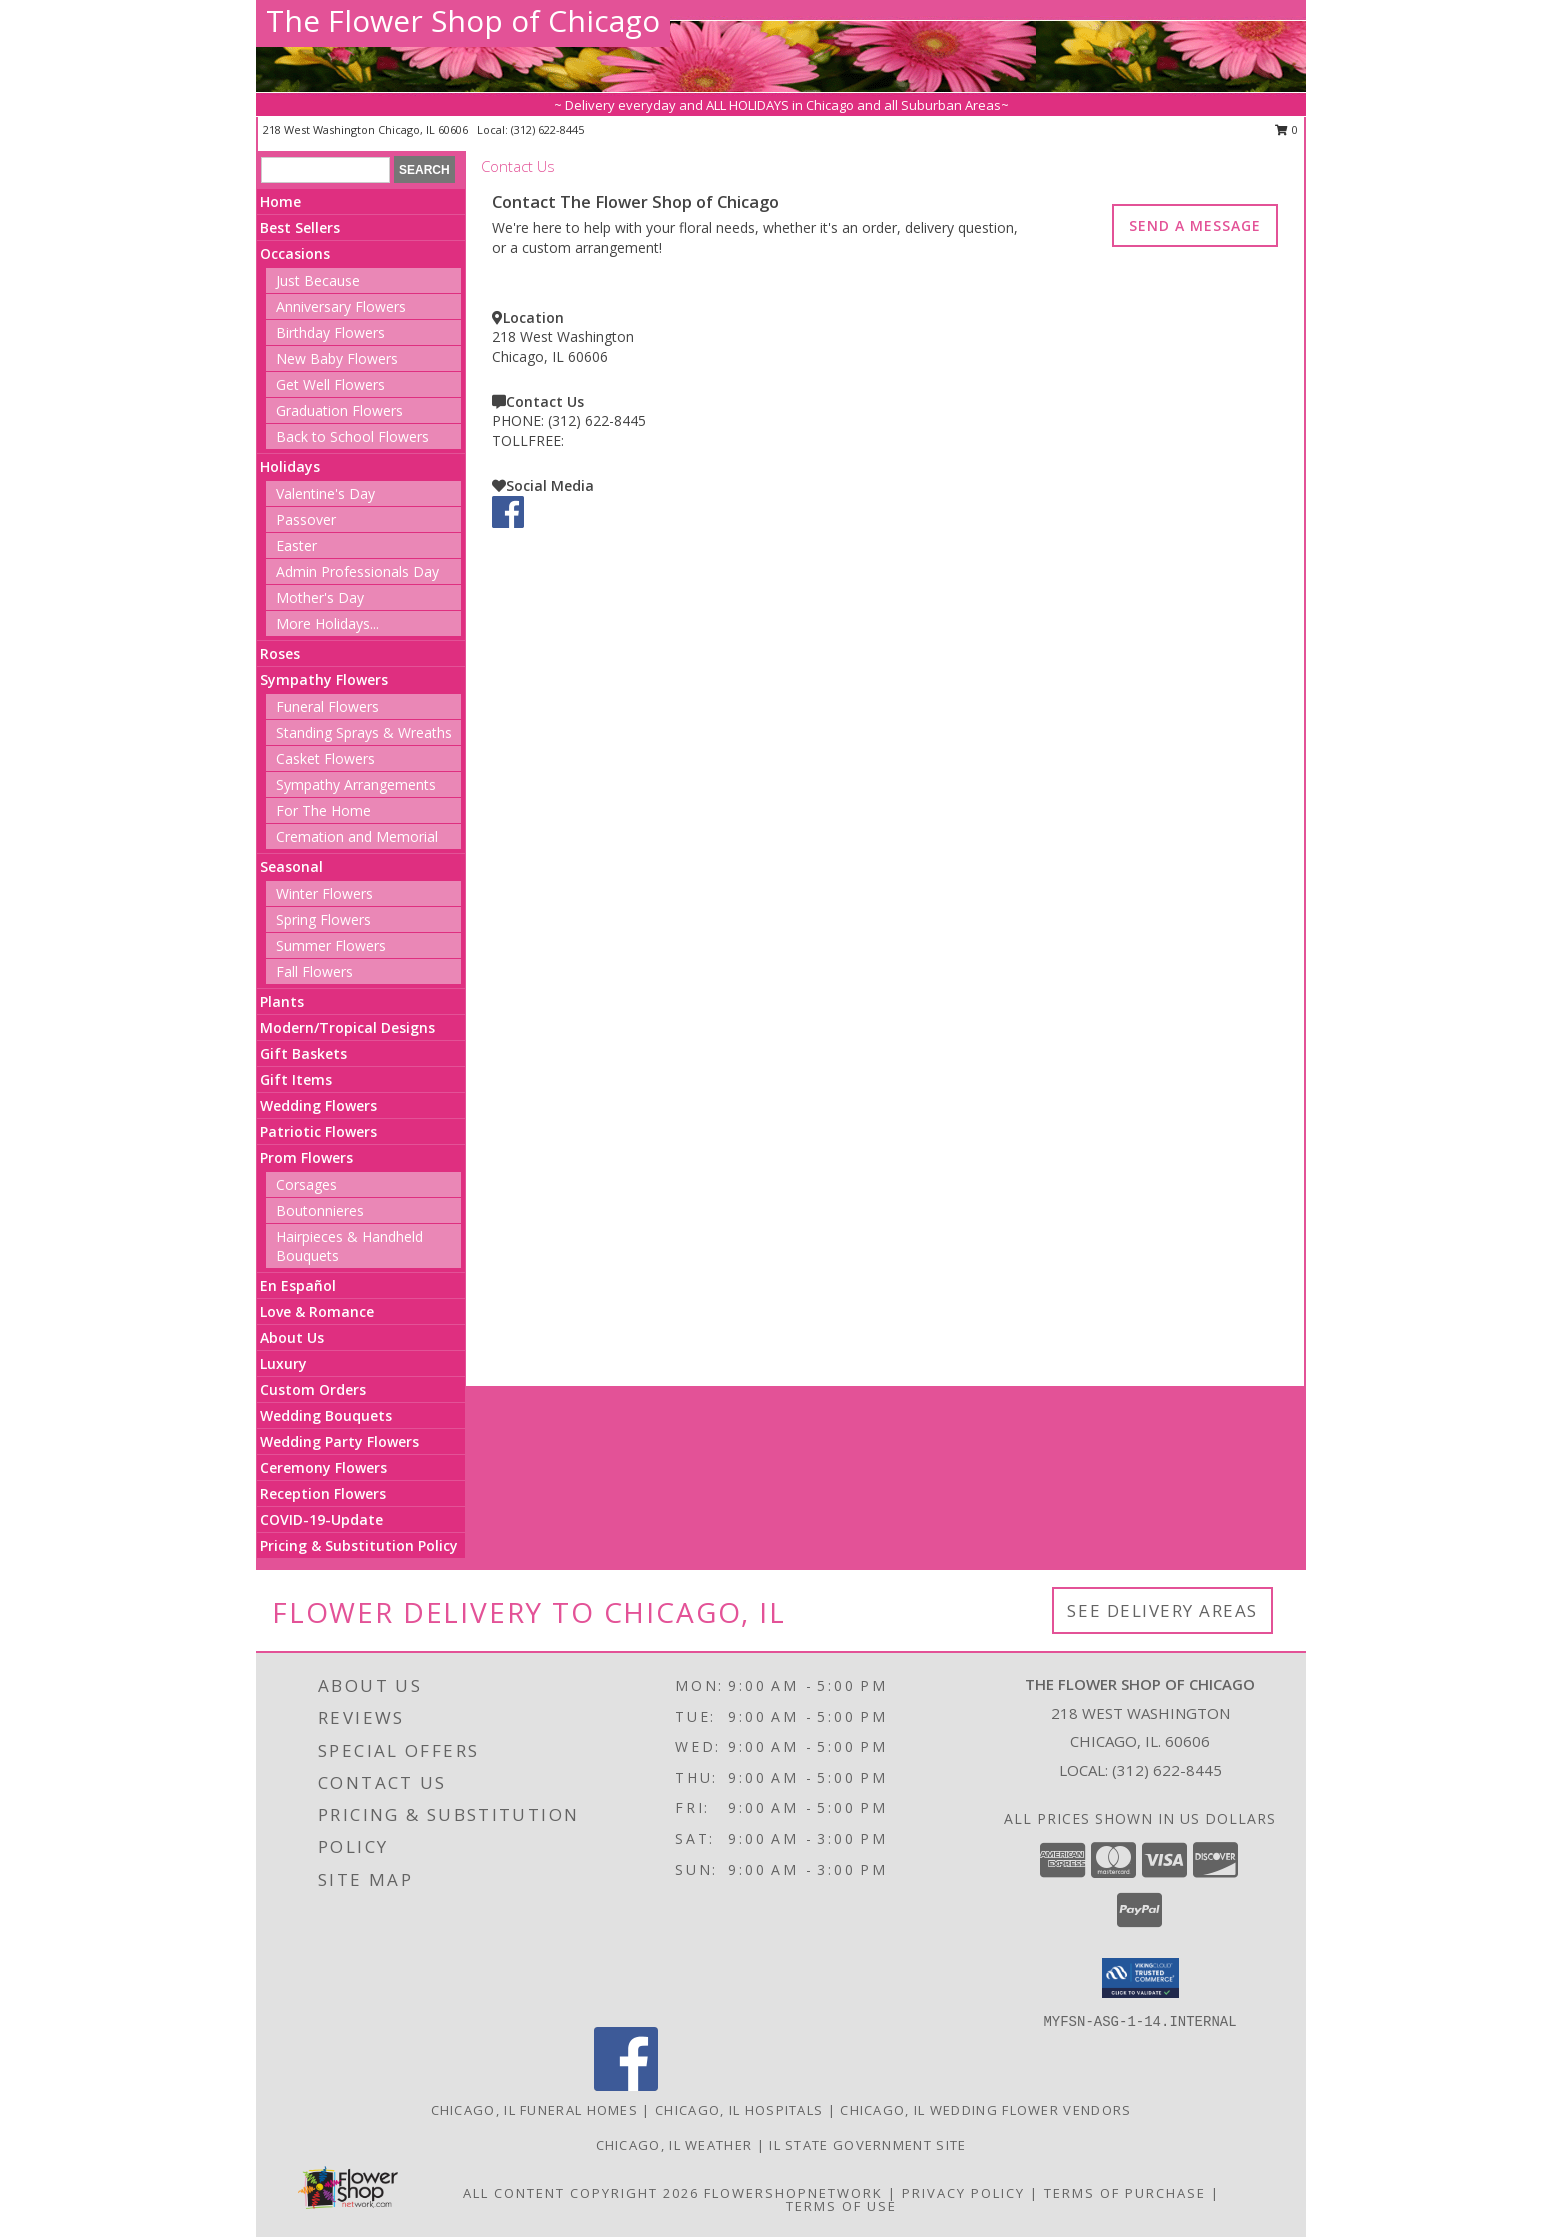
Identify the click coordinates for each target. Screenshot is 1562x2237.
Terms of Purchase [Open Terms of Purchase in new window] (1125, 2193)
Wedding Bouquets (326, 1415)
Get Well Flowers (330, 384)
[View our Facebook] (508, 522)
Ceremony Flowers (323, 1467)
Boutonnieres (320, 1210)
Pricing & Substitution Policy (359, 1545)
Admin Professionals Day (357, 571)
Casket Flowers (325, 758)
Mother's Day (320, 597)
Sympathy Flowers (324, 679)
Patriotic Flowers (318, 1131)
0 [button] (1286, 129)
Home (280, 201)
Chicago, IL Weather (674, 2145)
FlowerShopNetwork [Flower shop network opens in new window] (793, 2193)
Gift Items (296, 1079)
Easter (296, 545)
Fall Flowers (314, 971)
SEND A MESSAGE (1195, 225)
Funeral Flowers (327, 706)
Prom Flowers (306, 1157)
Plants (282, 1001)
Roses (280, 653)
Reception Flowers (323, 1493)
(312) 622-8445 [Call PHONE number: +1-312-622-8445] (597, 420)
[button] (1140, 1978)
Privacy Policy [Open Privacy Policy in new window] (963, 2193)
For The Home (323, 810)
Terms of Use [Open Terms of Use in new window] (841, 2206)
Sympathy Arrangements (356, 784)
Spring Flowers (323, 919)
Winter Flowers (324, 893)
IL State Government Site (867, 2145)
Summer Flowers (331, 945)
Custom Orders (313, 1389)
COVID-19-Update (321, 1519)
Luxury (283, 1363)
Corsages (306, 1184)
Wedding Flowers (318, 1105)
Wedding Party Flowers (339, 1441)
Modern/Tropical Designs (347, 1027)
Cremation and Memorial (357, 836)
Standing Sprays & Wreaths (364, 732)
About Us (292, 1337)
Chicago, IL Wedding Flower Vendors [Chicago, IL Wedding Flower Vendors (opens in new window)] (985, 2110)
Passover (306, 519)
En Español (298, 1285)
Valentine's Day (325, 493)
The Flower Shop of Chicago (463, 20)
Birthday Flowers (330, 332)
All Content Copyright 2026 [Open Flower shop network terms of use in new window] (581, 2193)
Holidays (290, 466)
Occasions (295, 253)
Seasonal (291, 866)
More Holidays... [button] (327, 623)
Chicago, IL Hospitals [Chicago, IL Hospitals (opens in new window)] (739, 2110)
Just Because (318, 280)
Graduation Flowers (339, 410)
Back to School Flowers (352, 436)
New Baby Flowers (337, 358)
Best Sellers (300, 227)
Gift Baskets (303, 1053)
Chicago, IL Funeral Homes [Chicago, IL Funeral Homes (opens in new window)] (535, 2110)
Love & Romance (317, 1311)
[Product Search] (325, 170)
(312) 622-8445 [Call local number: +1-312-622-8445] (547, 129)
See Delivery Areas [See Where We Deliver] (1162, 1610)
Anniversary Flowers (341, 306)
